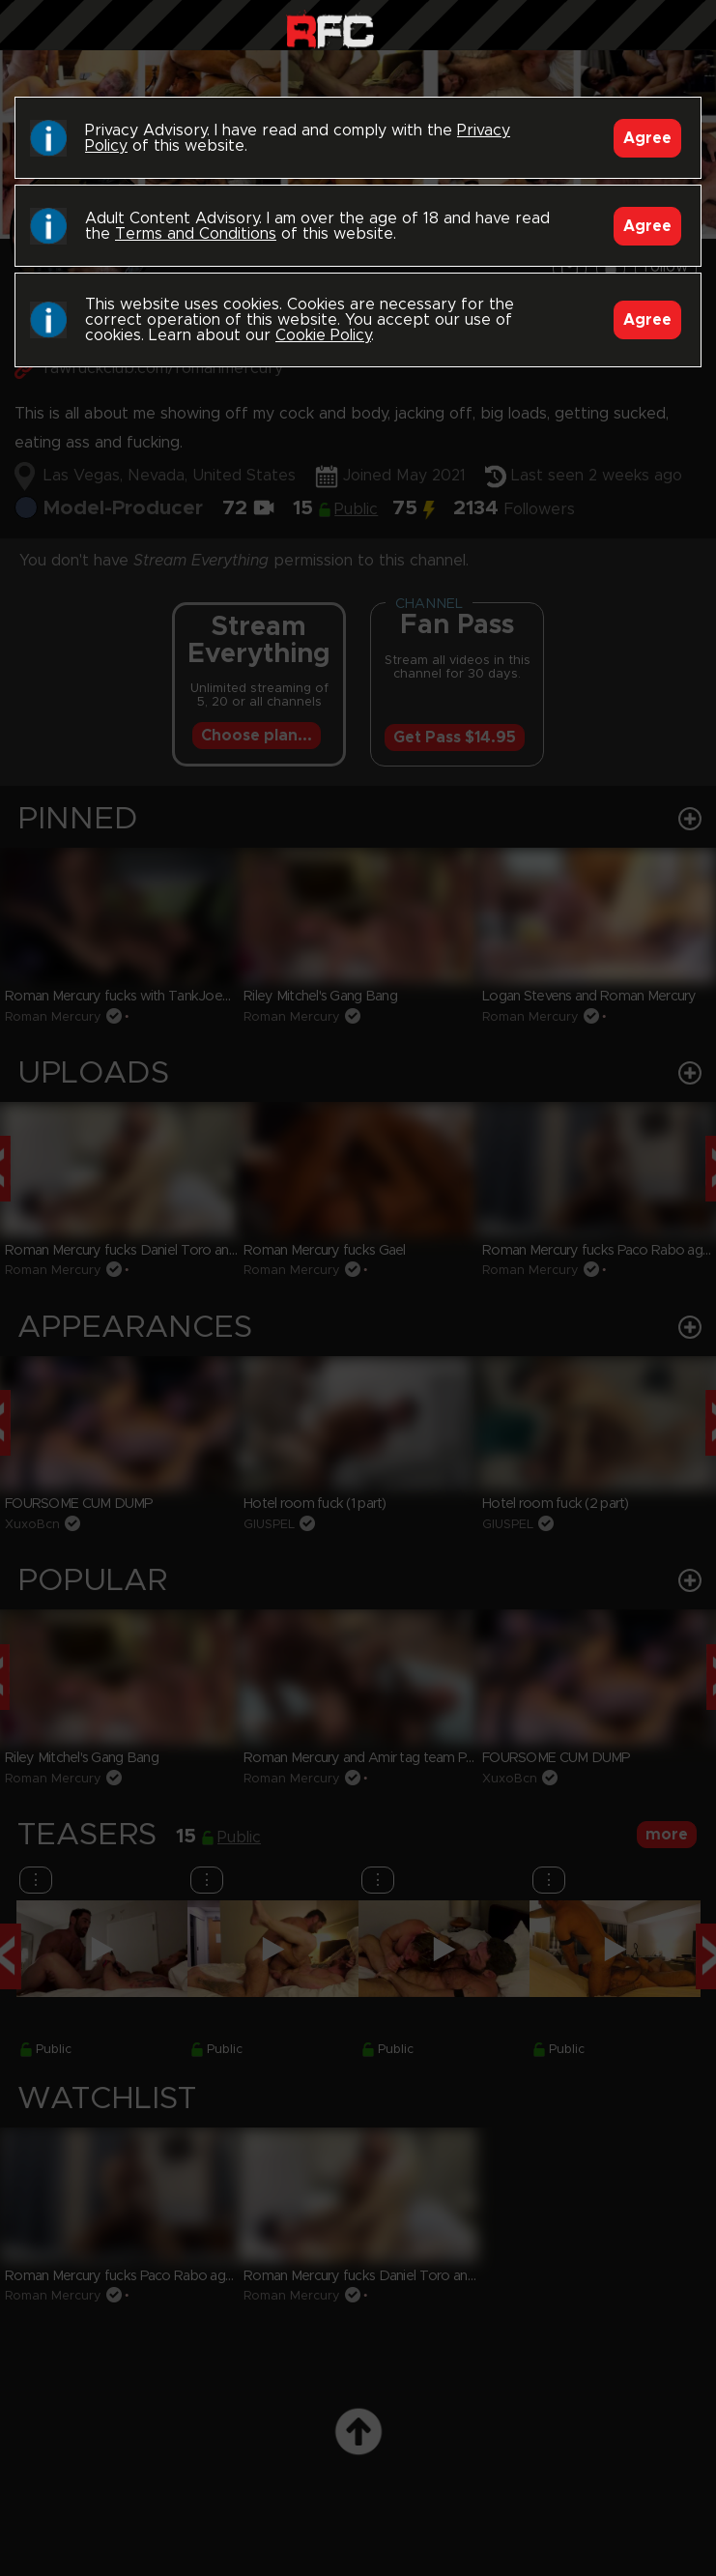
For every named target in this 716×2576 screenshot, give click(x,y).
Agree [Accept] (647, 138)
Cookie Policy (323, 335)
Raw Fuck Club (330, 29)
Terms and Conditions (195, 234)
